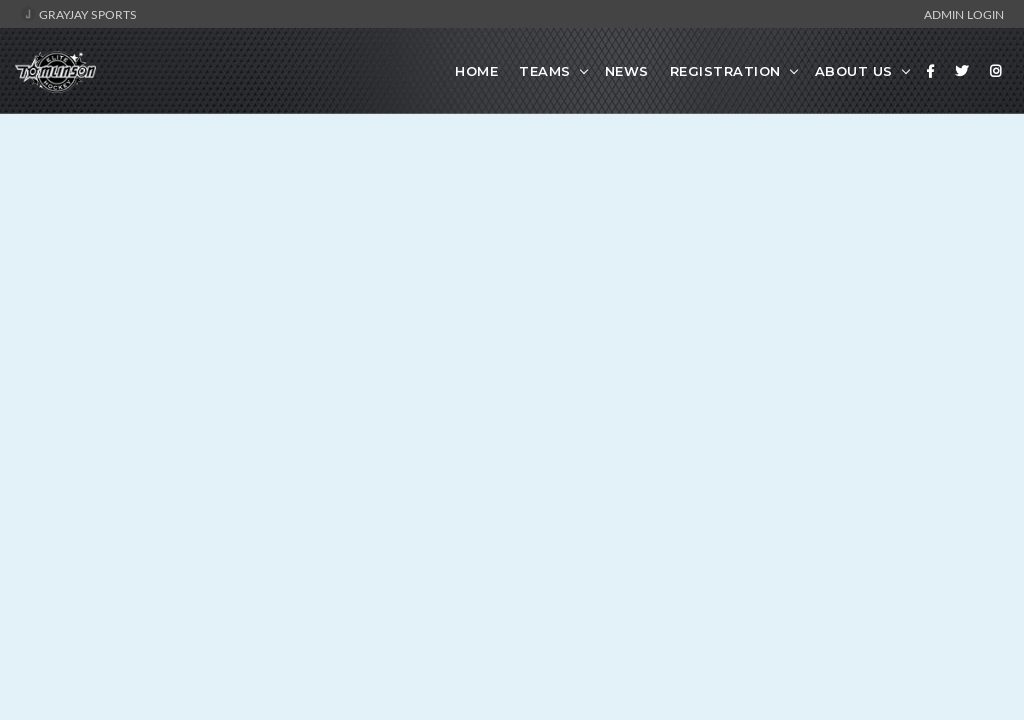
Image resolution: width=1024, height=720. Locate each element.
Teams (545, 71)
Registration (725, 71)
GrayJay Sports (78, 14)
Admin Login (964, 14)
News (627, 71)
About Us (854, 71)
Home (476, 71)
